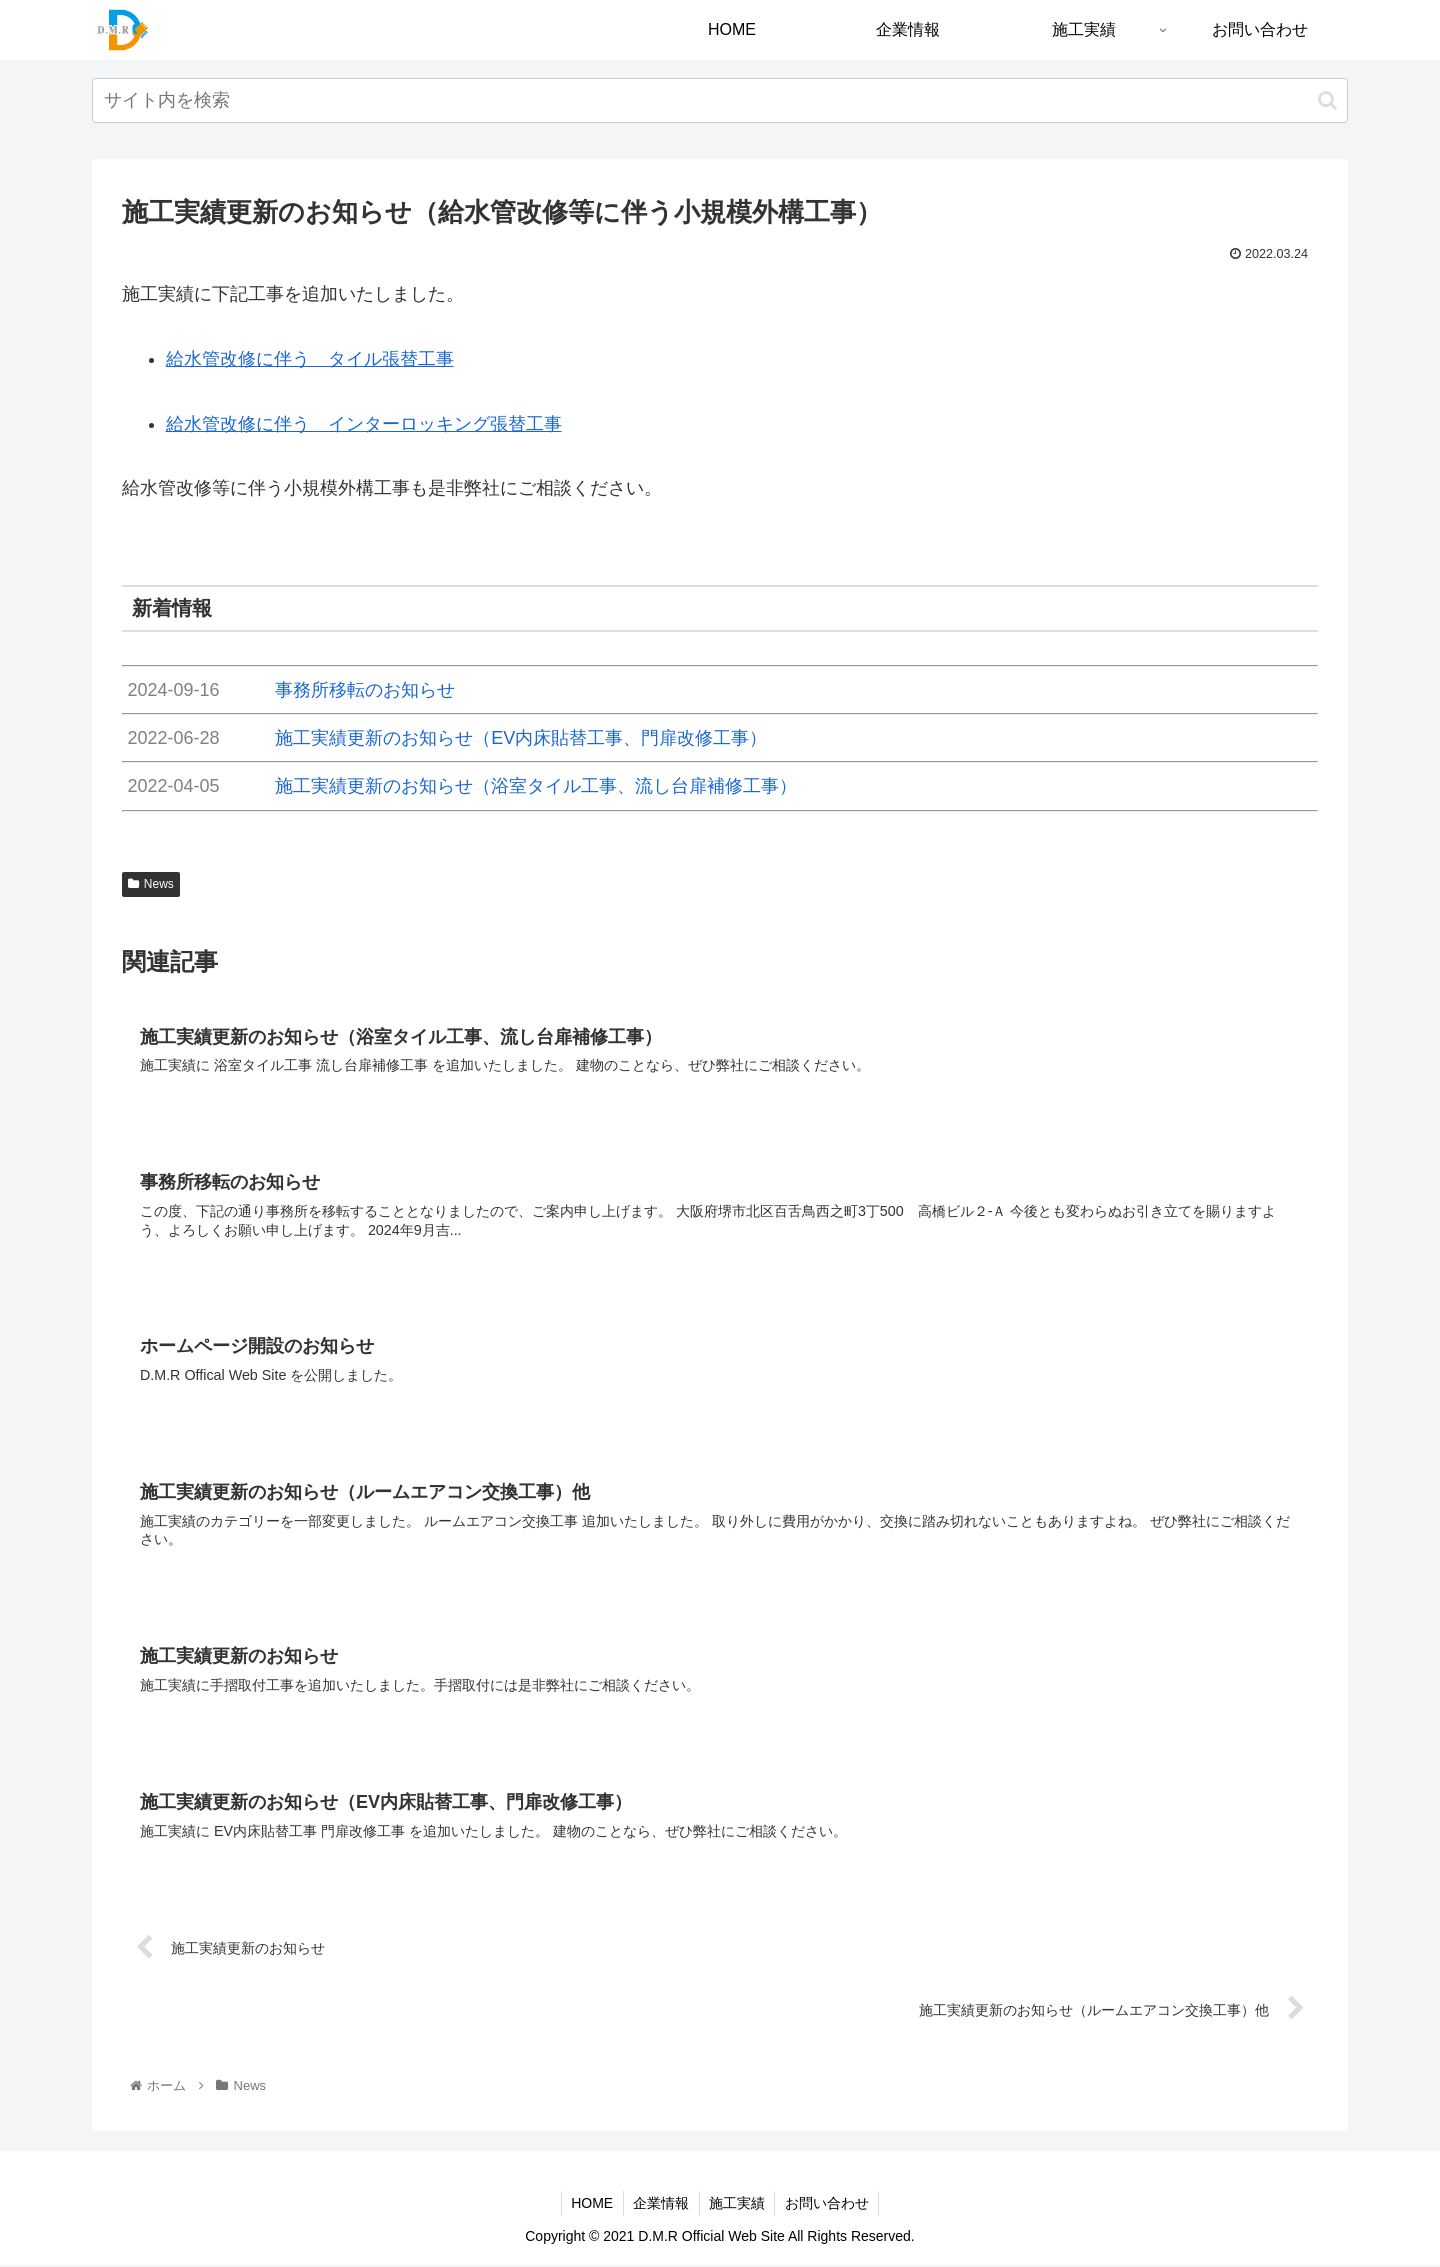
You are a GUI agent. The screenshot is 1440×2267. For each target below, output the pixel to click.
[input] (720, 100)
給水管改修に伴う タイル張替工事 (310, 359)
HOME (591, 2205)
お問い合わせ (829, 2205)
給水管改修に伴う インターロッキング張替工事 (364, 424)
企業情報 (661, 2205)
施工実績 (738, 2205)
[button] (1327, 100)
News (151, 884)
